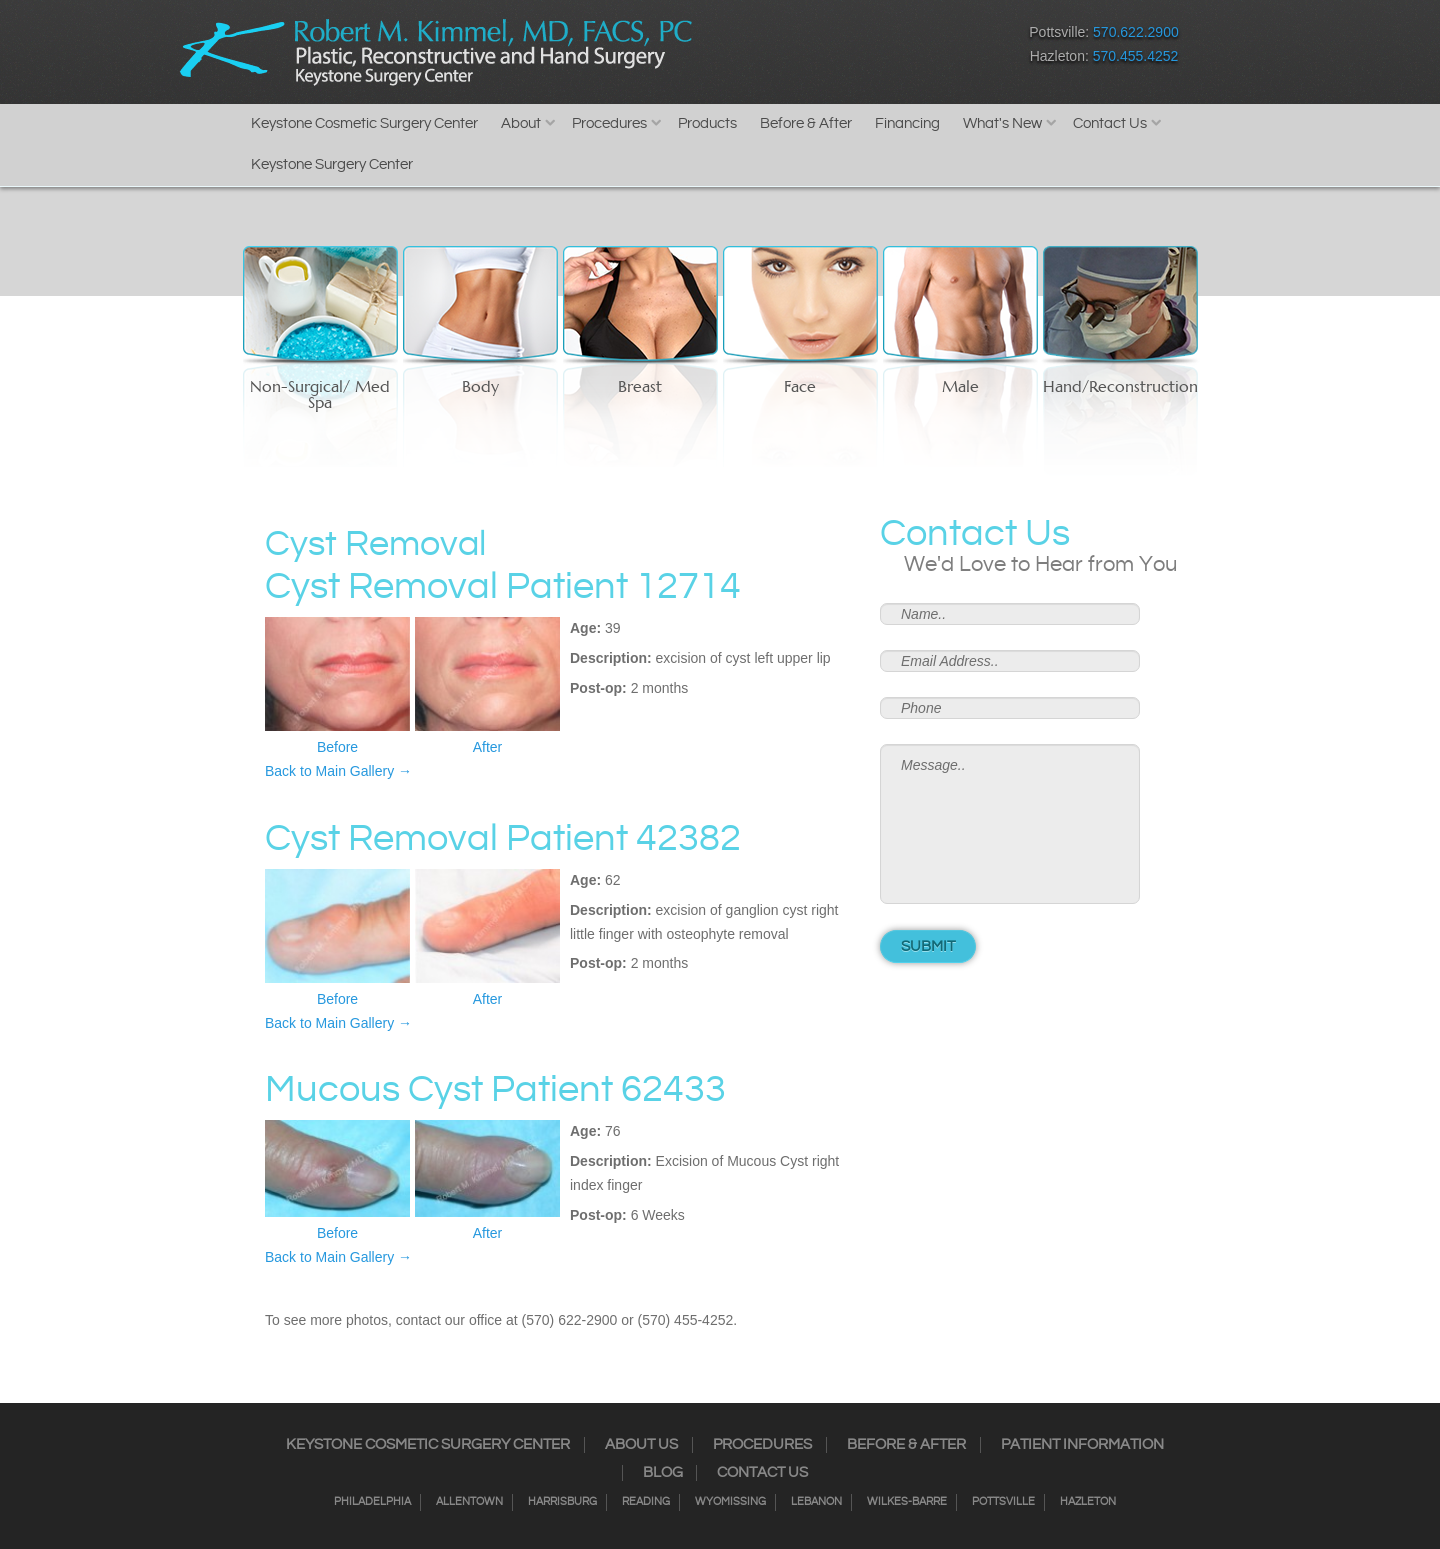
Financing (907, 123)
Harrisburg (562, 1502)
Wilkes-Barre (907, 1502)
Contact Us (1110, 123)
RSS (850, 48)
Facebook (745, 48)
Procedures (609, 123)
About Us (641, 1445)
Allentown (469, 1502)
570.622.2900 (1136, 32)
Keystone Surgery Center (332, 164)
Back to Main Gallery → (338, 771)
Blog (663, 1473)
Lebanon (816, 1502)
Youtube (920, 48)
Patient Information (1082, 1445)
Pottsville (1003, 1502)
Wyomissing (730, 1502)
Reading (646, 1502)
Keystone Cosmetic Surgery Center (364, 123)
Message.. (1010, 824)
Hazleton (1088, 1502)
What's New (1002, 123)
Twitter (815, 48)
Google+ (885, 48)
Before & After (806, 123)
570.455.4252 (1136, 56)
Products (707, 123)
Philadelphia (372, 1502)
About (521, 123)
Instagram (780, 48)
